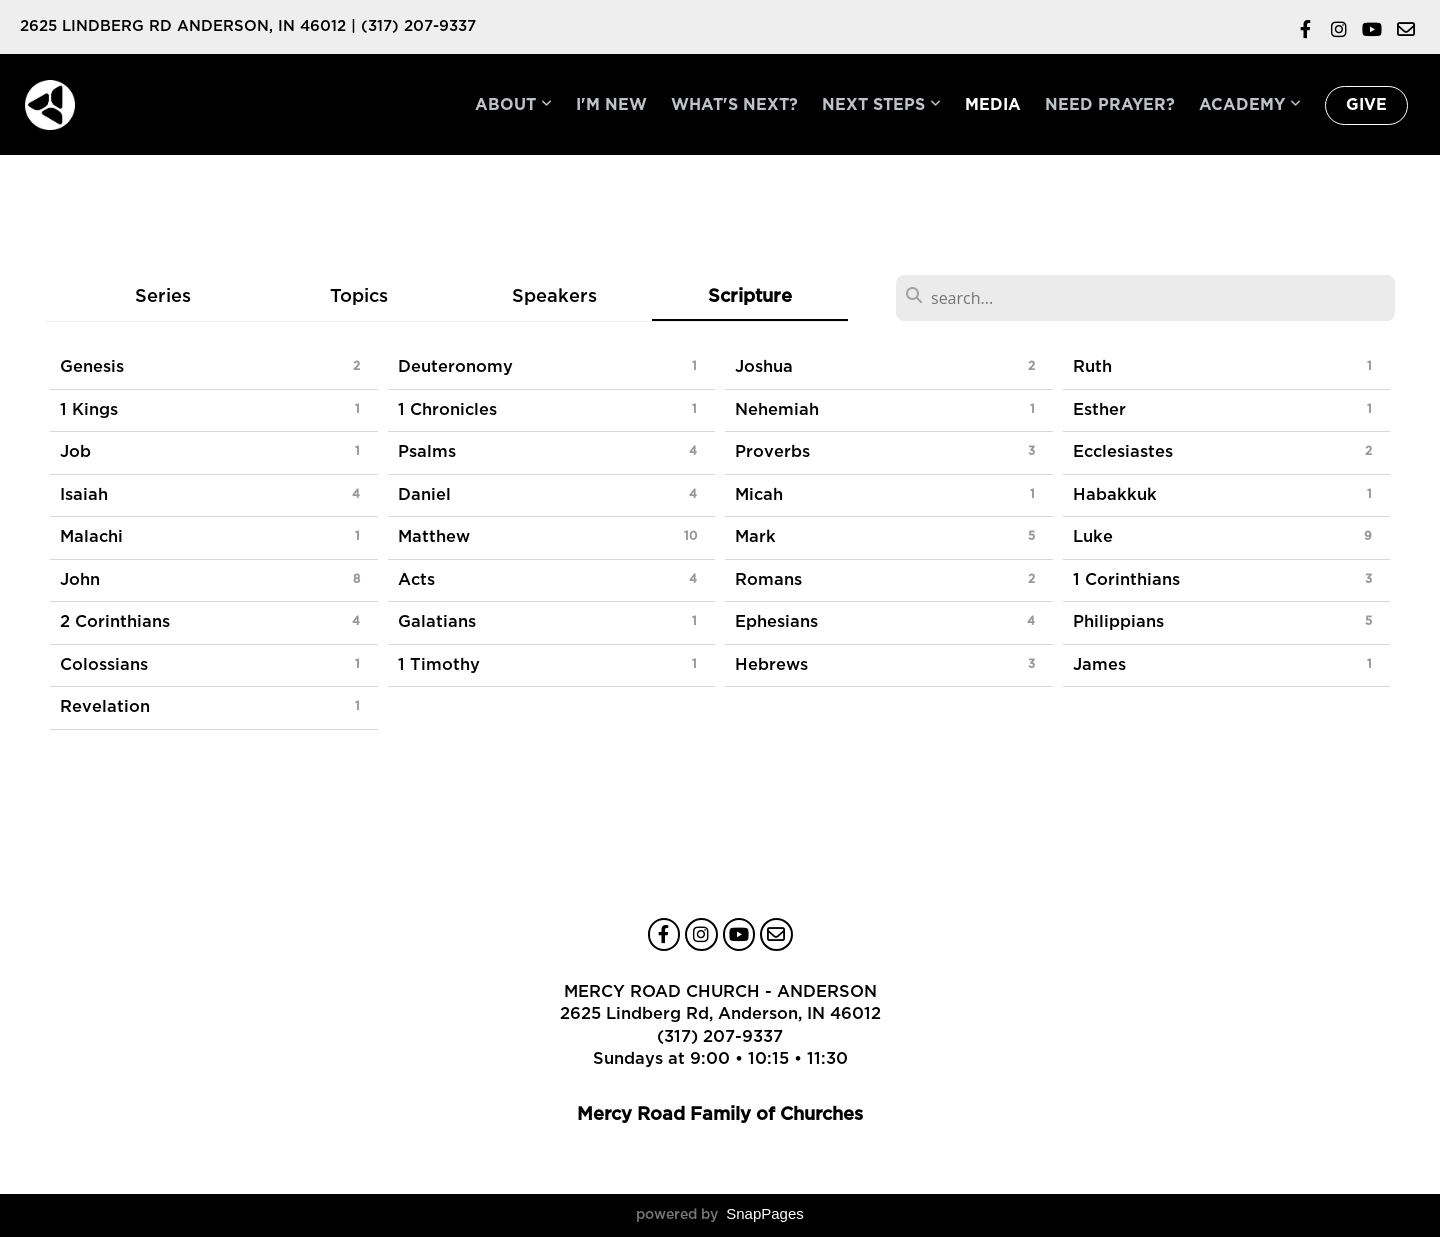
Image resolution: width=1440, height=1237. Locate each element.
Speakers (554, 296)
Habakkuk (1115, 495)
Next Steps (881, 105)
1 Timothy (439, 665)
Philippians (1118, 622)
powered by (720, 1215)
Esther (1099, 410)
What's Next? (734, 105)
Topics (359, 296)
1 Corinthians (1126, 580)
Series (163, 296)
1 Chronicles (447, 410)
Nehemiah (777, 410)
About (513, 105)
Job (75, 452)
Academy (1250, 105)
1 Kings (89, 410)
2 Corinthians (115, 622)
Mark (755, 537)
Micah (759, 495)
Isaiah (84, 495)
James (1099, 665)
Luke (1093, 537)
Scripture (750, 296)
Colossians (104, 665)
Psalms (427, 452)
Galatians (437, 622)
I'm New (611, 105)
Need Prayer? (1110, 105)
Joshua (764, 367)
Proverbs (772, 452)
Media (993, 105)
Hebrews (771, 665)
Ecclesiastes (1123, 452)
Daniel (424, 495)
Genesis (92, 367)
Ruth (1092, 367)
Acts (416, 580)
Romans (768, 580)
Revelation (105, 707)
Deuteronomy (455, 367)
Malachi (91, 537)
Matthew (434, 537)
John (80, 580)
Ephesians (776, 622)
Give (1366, 105)
